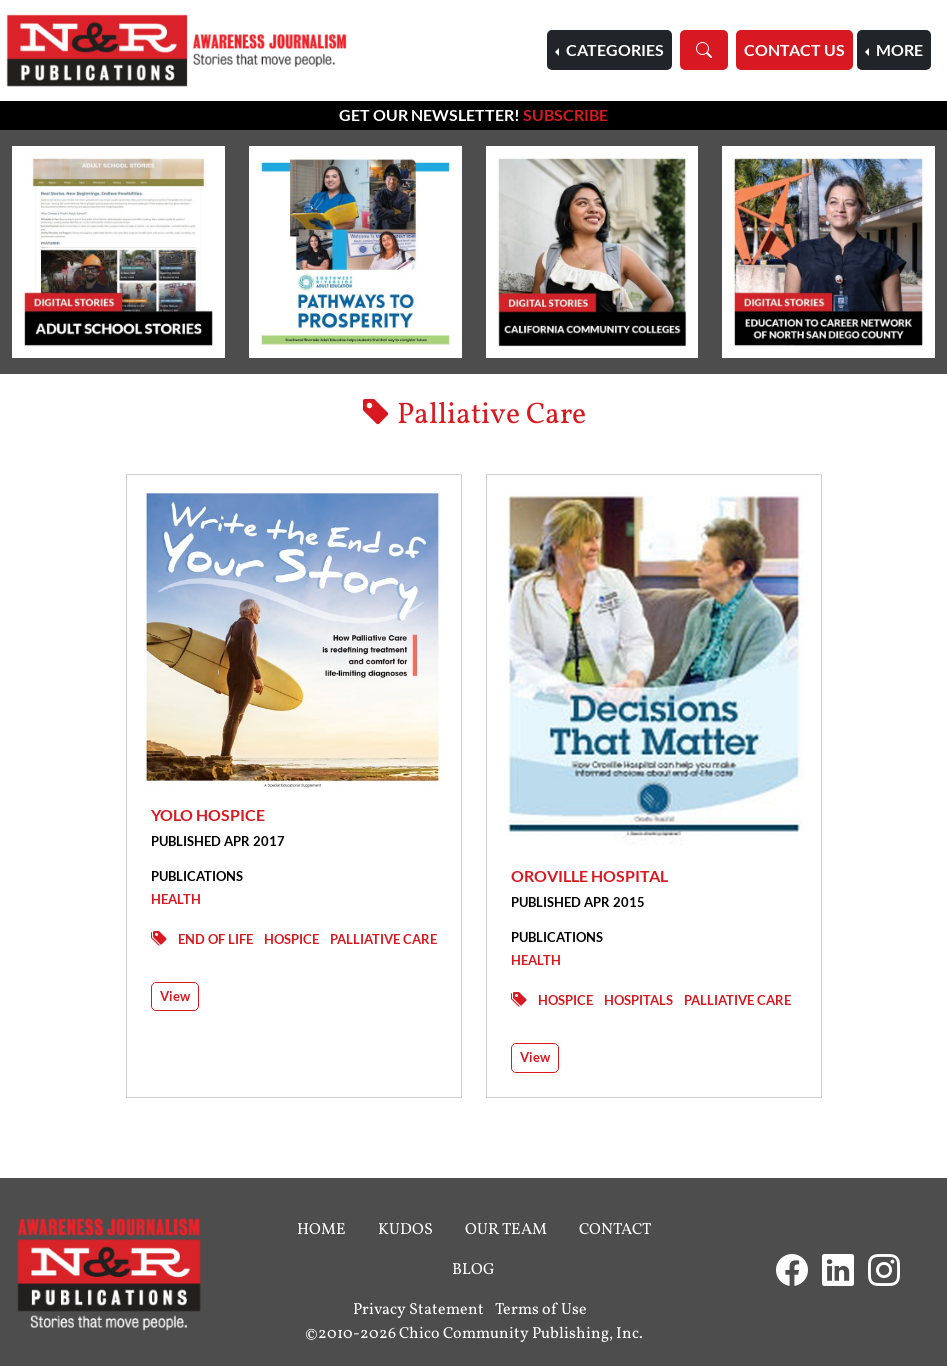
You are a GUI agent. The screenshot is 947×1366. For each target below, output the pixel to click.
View (175, 996)
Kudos (405, 1230)
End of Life (215, 939)
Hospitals (638, 1000)
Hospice (291, 939)
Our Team (506, 1230)
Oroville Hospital (589, 875)
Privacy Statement (418, 1310)
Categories (613, 49)
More (898, 49)
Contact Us (794, 49)
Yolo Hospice (208, 814)
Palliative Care (383, 939)
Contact (615, 1230)
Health (176, 899)
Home (321, 1230)
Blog (473, 1270)
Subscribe (565, 114)
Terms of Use (541, 1310)
